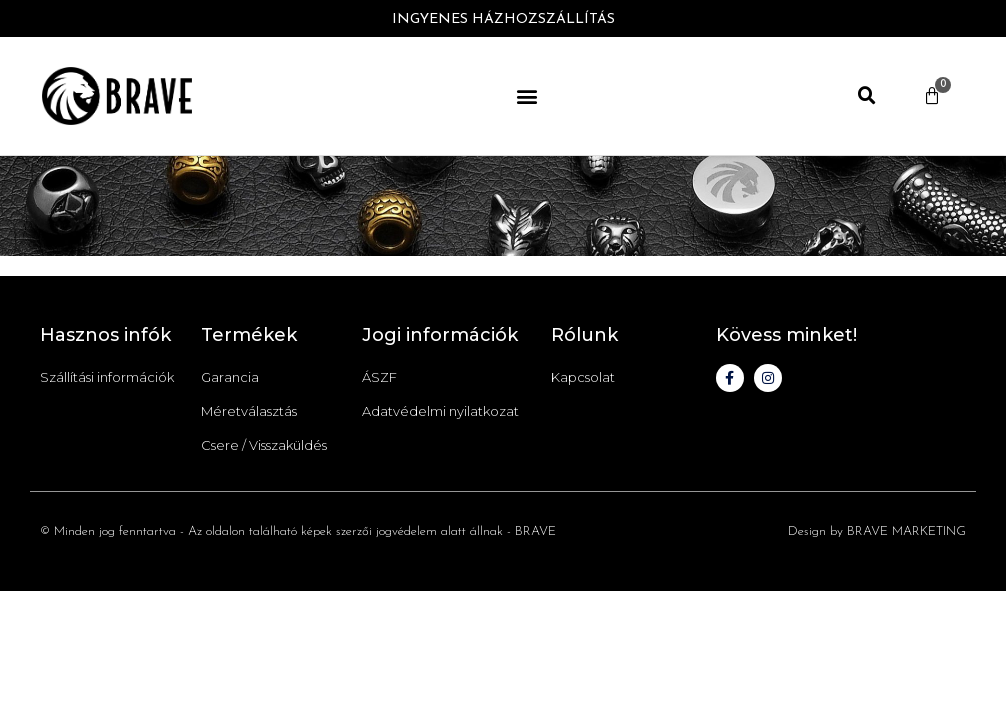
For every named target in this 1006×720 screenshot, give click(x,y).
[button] (527, 95)
